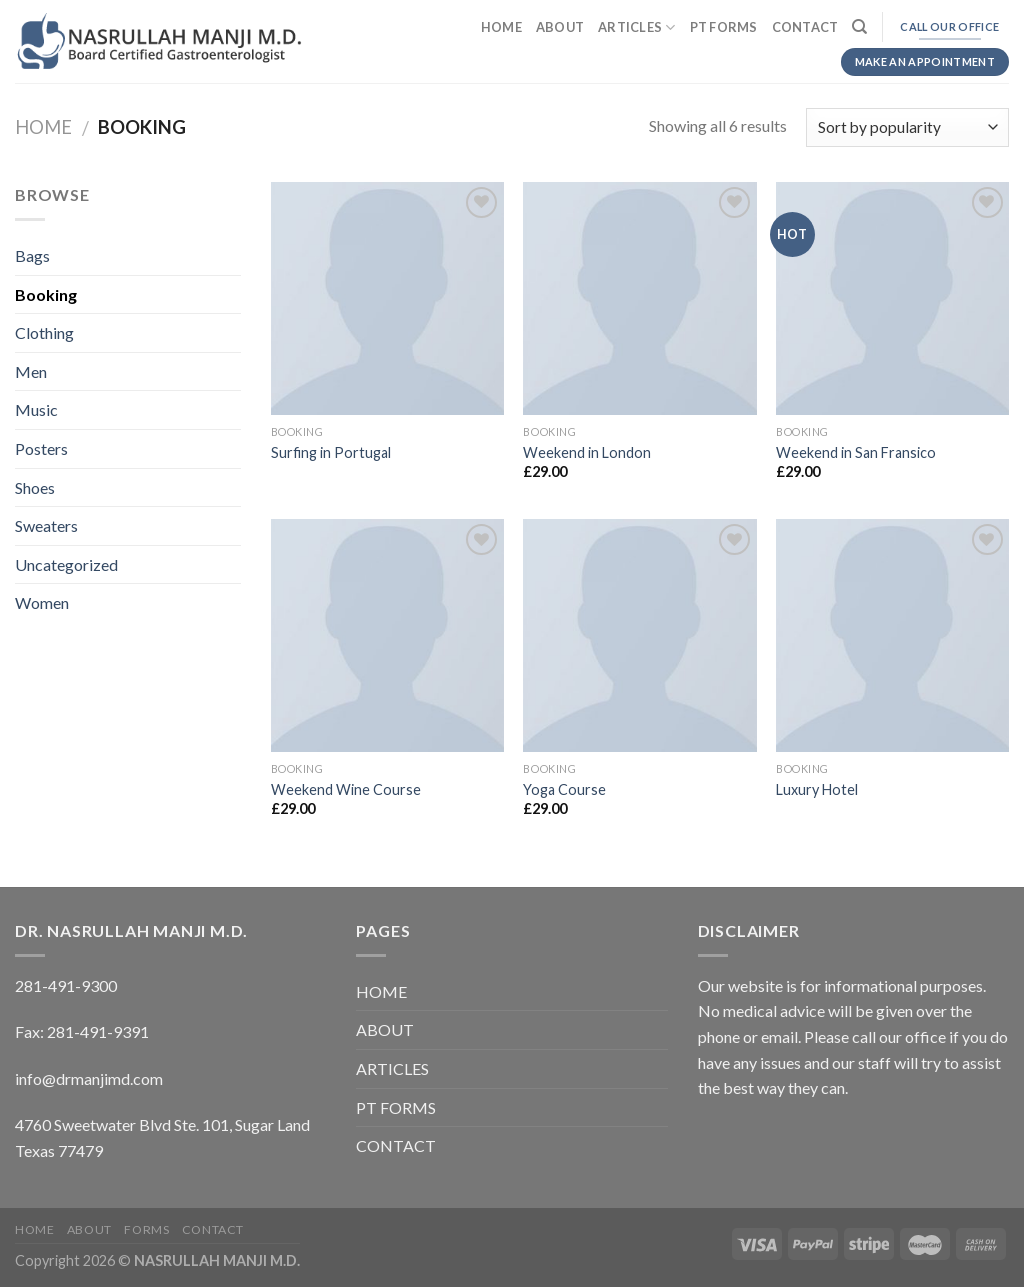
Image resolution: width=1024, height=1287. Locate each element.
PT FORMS (724, 27)
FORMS (146, 1229)
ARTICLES (637, 27)
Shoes (35, 487)
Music (36, 409)
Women (42, 602)
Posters (41, 448)
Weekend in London (587, 452)
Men (31, 371)
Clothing (44, 332)
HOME (501, 27)
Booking (46, 294)
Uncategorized (66, 564)
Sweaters (46, 525)
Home (43, 127)
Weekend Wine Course (346, 789)
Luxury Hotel (817, 789)
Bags (32, 255)
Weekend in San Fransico (856, 452)
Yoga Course (564, 789)
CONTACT (805, 27)
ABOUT (560, 27)
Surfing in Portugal (331, 452)
